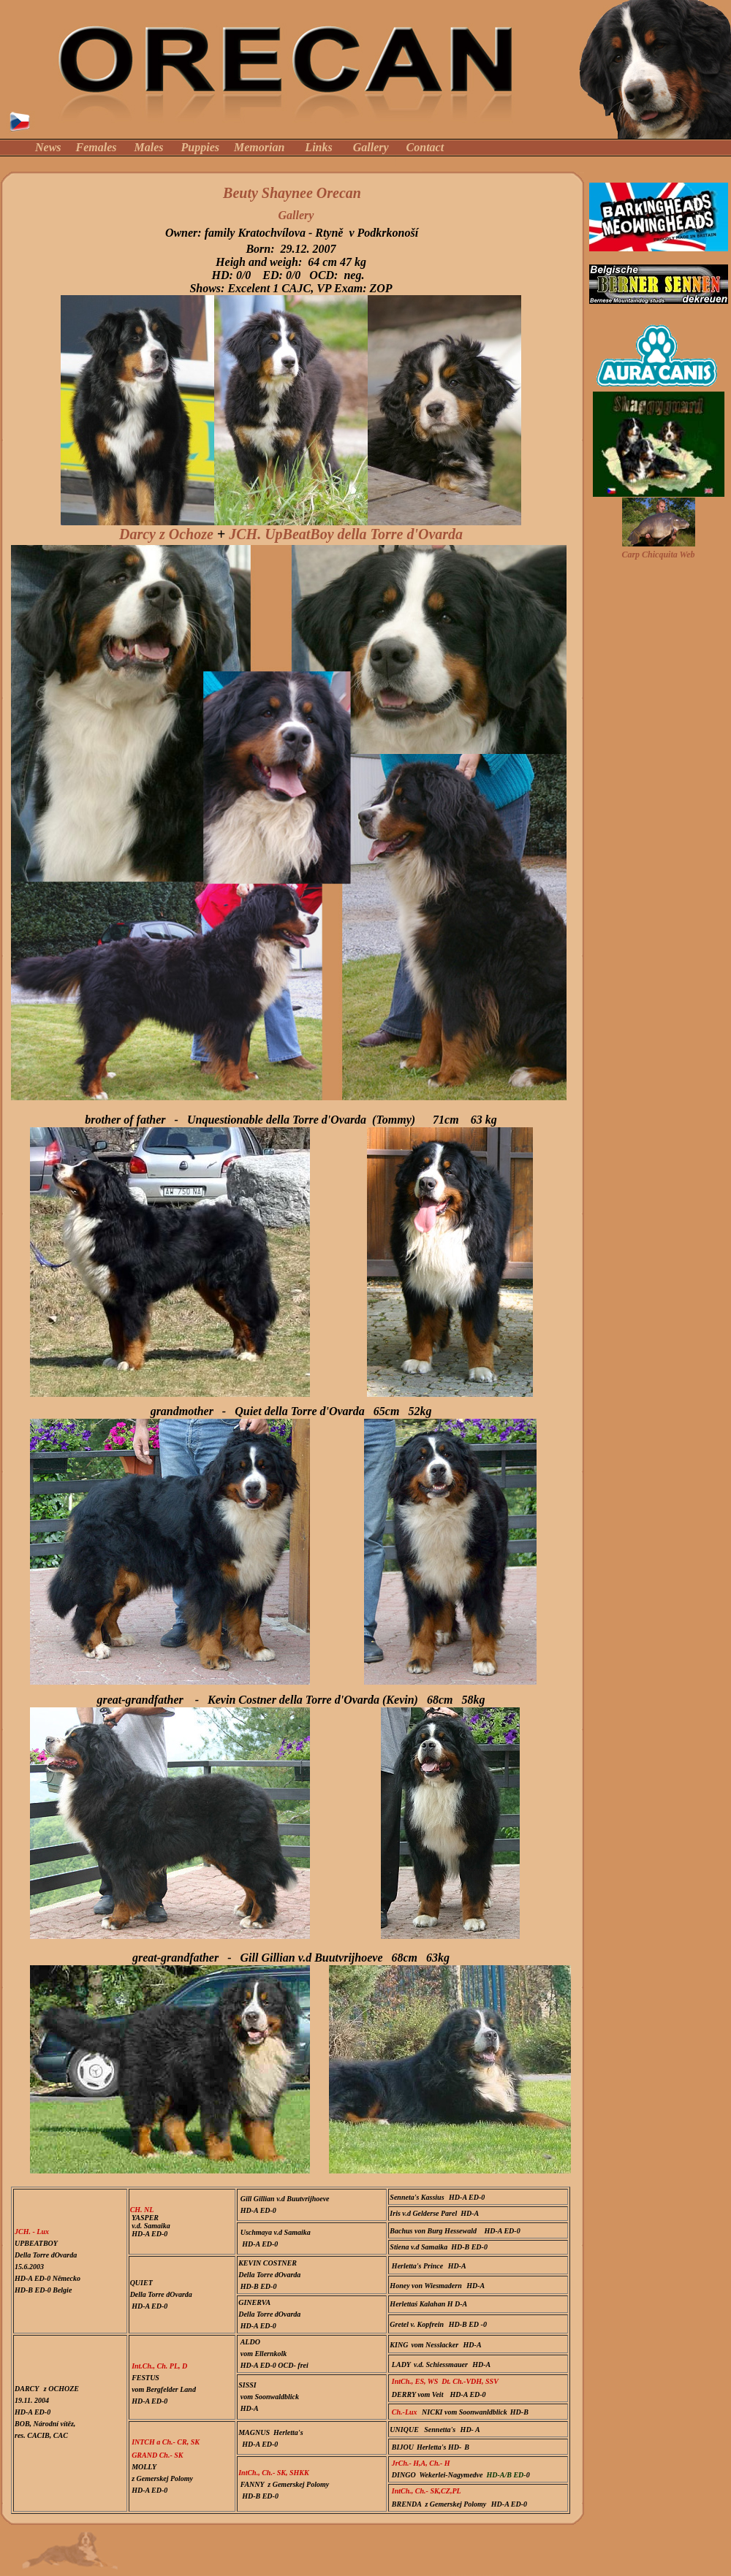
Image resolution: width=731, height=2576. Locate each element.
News (48, 147)
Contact (425, 147)
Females (96, 147)
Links (318, 147)
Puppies (200, 147)
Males (149, 147)
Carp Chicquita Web (657, 554)
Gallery (371, 147)
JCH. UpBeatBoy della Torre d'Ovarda (346, 534)
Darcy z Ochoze (166, 534)
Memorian (259, 147)
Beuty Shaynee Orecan (292, 193)
